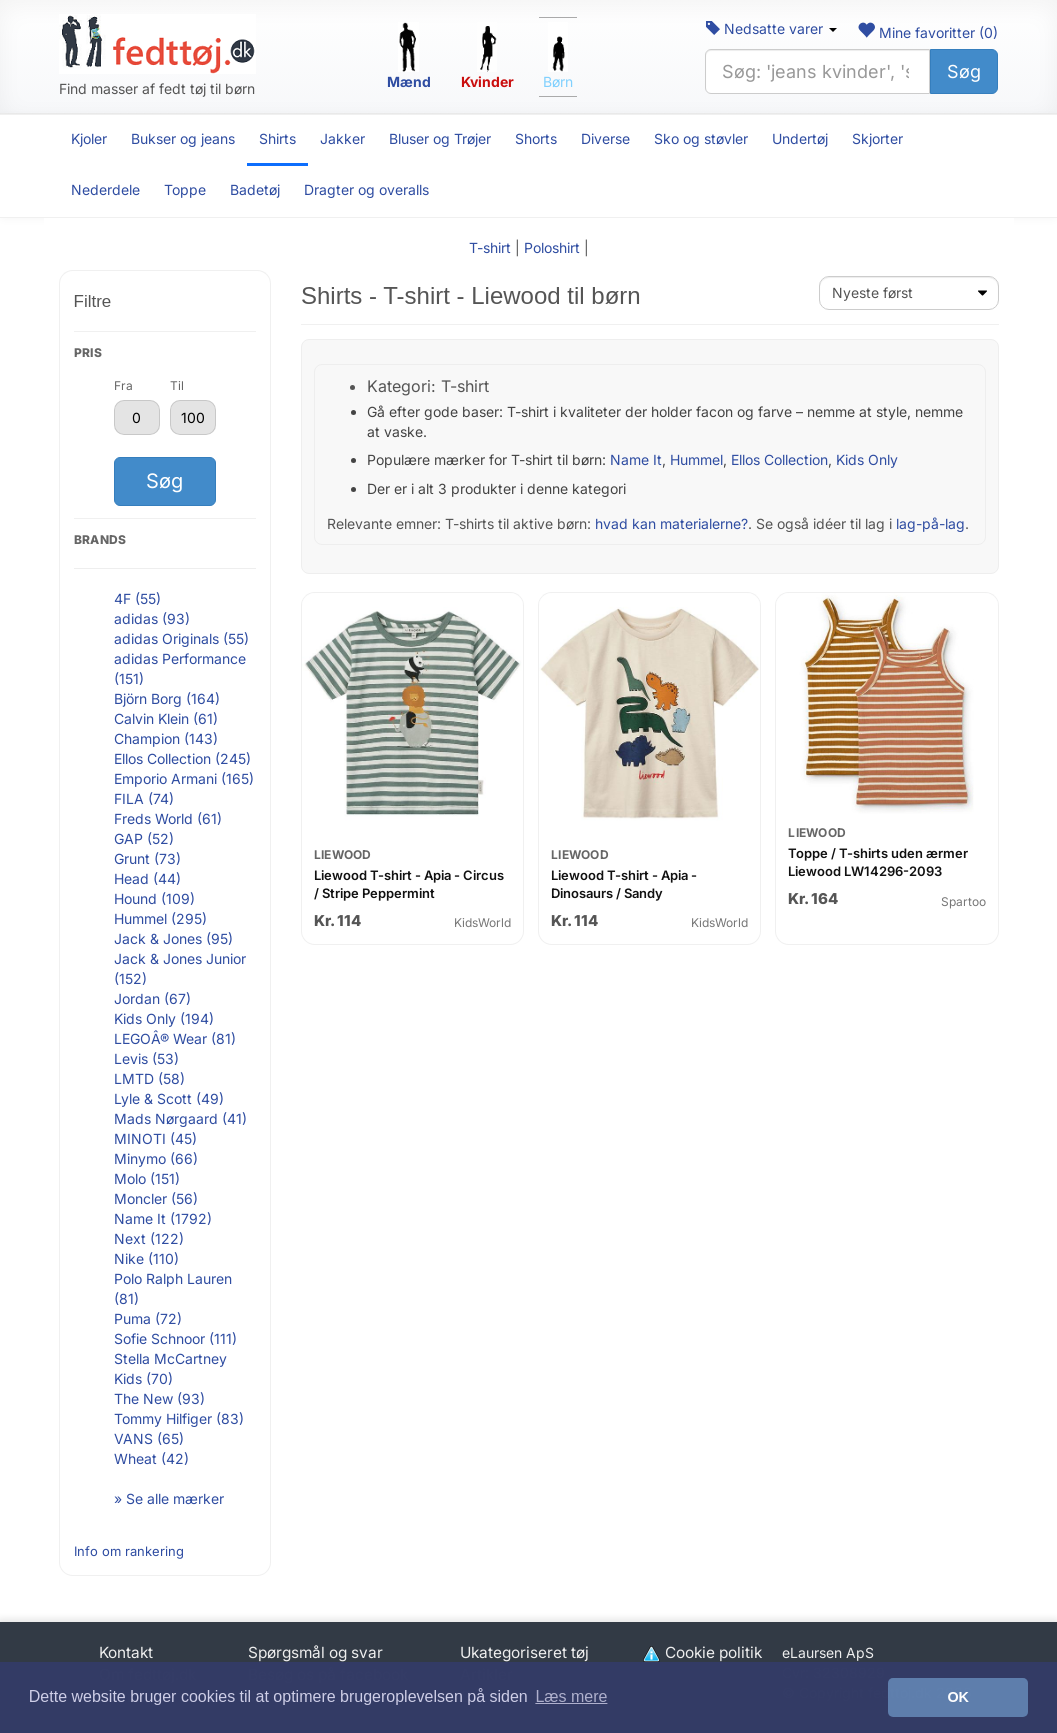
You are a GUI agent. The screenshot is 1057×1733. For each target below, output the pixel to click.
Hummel (696, 459)
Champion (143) (166, 738)
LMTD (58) (149, 1078)
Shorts (536, 138)
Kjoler (89, 138)
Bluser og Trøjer (440, 138)
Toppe (185, 189)
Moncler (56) (156, 1198)
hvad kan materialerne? (671, 523)
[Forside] (157, 44)
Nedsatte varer (771, 28)
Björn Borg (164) (167, 698)
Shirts (277, 138)
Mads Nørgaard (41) (180, 1118)
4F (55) (137, 598)
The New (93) (159, 1398)
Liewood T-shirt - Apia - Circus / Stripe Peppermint (409, 884)
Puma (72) (148, 1318)
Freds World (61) (168, 818)
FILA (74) (144, 798)
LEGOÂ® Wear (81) (175, 1038)
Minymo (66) (156, 1158)
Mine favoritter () (927, 32)
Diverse (605, 138)
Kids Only (867, 459)
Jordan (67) (152, 998)
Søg (964, 71)
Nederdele (105, 189)
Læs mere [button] (571, 1696)
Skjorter (877, 138)
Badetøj (255, 189)
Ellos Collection (779, 459)
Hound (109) (154, 898)
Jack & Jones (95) (173, 938)
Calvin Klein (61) (166, 718)
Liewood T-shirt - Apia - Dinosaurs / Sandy (624, 884)
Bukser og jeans (183, 138)
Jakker (342, 138)
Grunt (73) (147, 858)
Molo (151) (147, 1178)
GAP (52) (144, 838)
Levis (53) (146, 1058)
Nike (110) (146, 1258)
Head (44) (147, 878)
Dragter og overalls (366, 189)
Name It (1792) (163, 1218)
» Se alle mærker (169, 1498)
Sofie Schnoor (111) (175, 1338)
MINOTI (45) (155, 1138)
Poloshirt (552, 247)
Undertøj (800, 138)
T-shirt (490, 247)
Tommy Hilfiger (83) (179, 1418)
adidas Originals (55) (181, 638)
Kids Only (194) (164, 1018)
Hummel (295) (160, 918)
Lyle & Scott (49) (169, 1098)
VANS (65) (149, 1438)
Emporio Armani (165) (184, 778)
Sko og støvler (701, 138)
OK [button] (958, 1697)
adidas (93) (152, 618)
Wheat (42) (151, 1458)
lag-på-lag (930, 523)
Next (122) (149, 1238)
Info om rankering (129, 1551)
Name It (636, 459)
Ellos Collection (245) (182, 758)
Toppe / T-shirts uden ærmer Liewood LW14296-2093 (878, 862)
